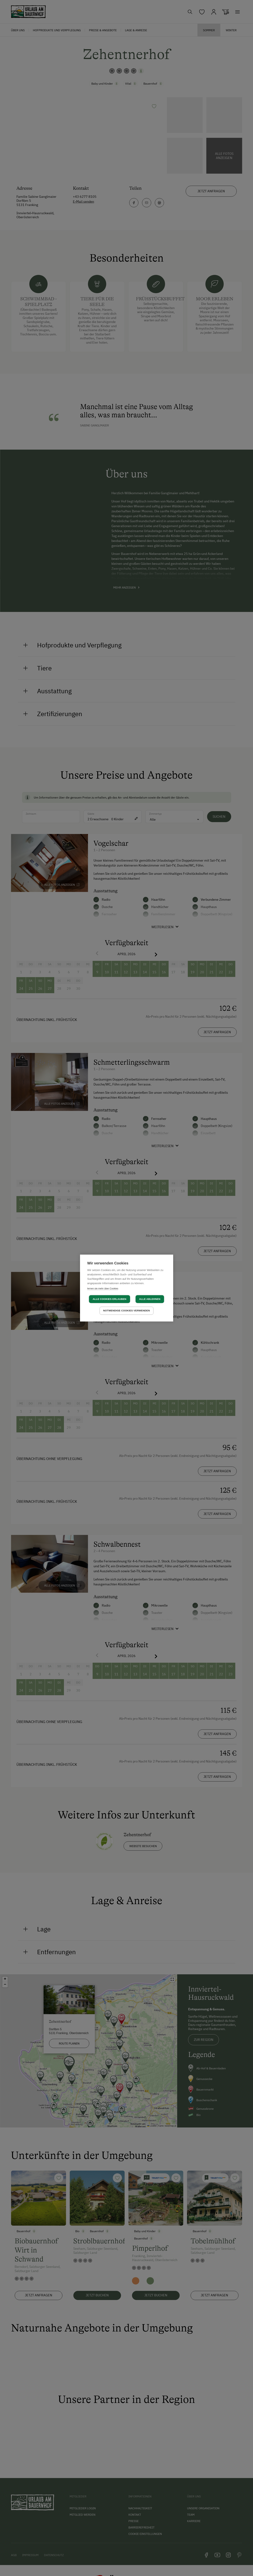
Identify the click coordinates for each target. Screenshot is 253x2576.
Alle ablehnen (149, 1299)
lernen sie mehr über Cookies (102, 1288)
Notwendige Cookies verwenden (126, 1310)
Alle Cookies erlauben (109, 1299)
